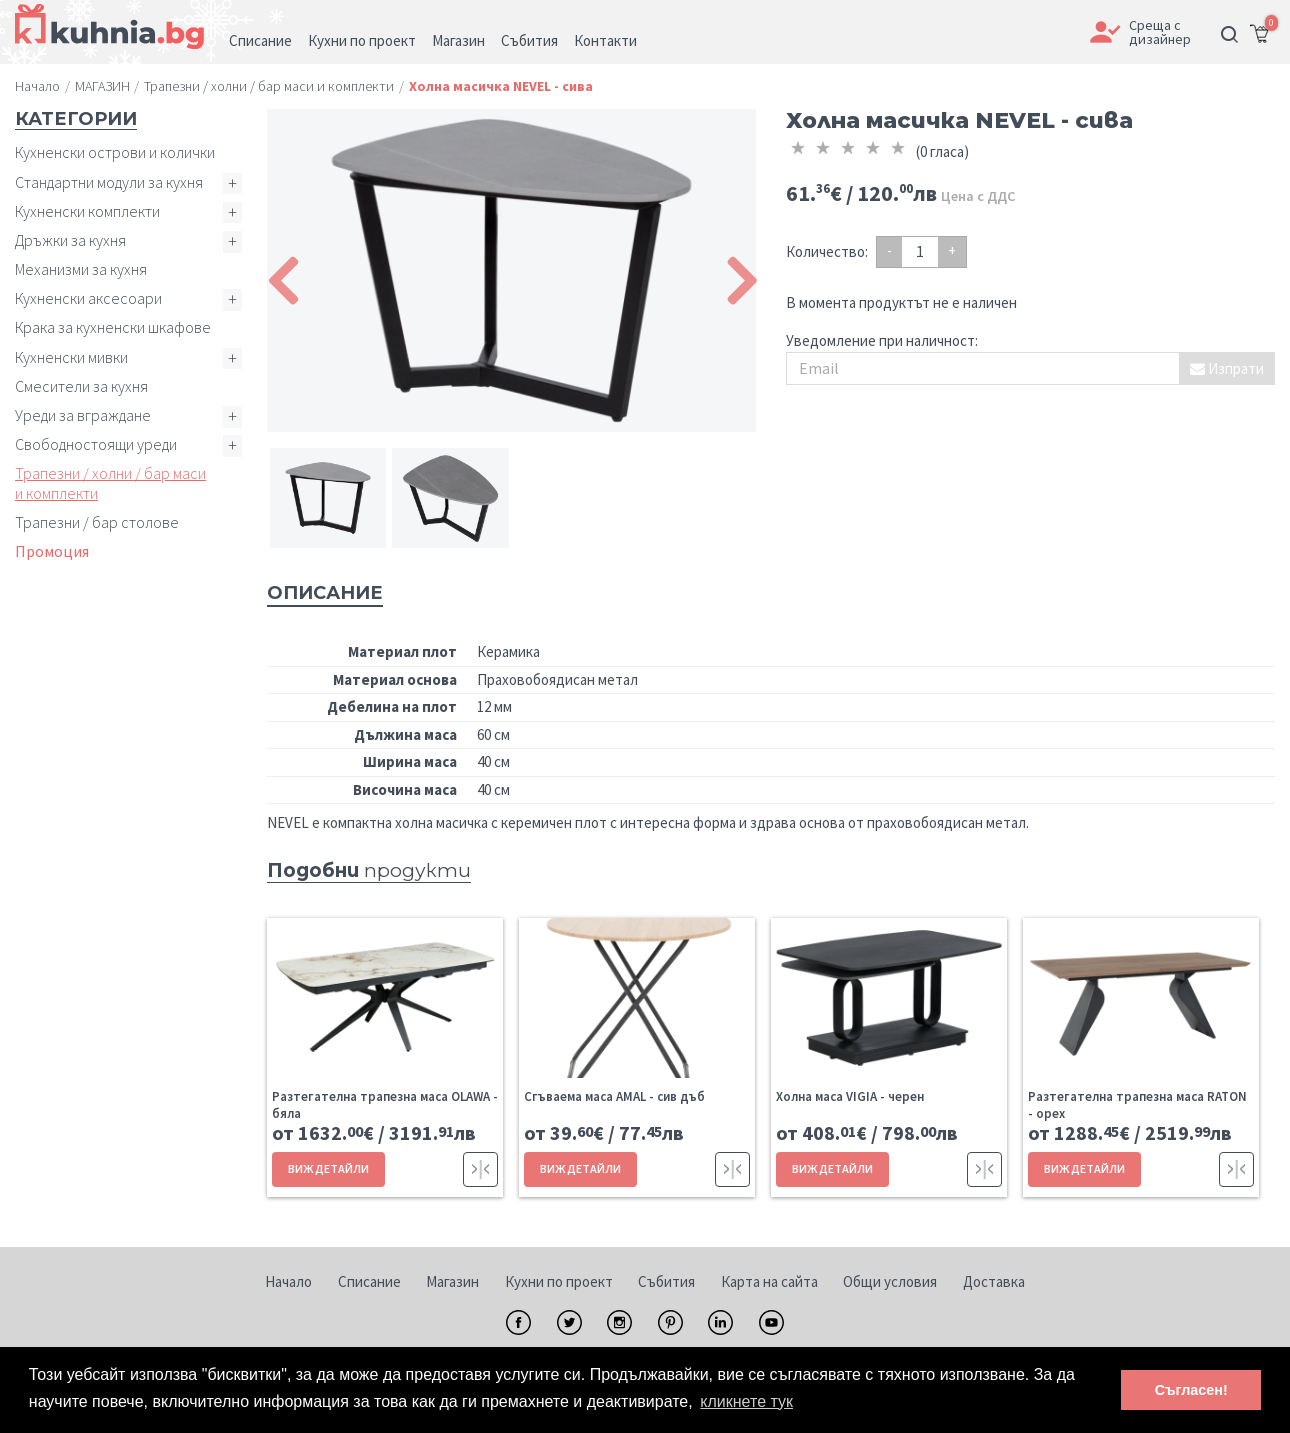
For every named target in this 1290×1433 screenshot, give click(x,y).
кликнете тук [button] (746, 1401)
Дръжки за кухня (70, 240)
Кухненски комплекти (87, 211)
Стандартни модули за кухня (109, 182)
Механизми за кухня (81, 269)
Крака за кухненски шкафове (113, 327)
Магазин (452, 1281)
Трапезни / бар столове (97, 522)
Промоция (52, 551)
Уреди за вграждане (83, 415)
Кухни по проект (559, 1281)
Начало (288, 1281)
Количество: (827, 251)
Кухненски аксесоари (88, 298)
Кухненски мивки (71, 357)
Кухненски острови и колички (115, 152)
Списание (369, 1281)
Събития (666, 1281)
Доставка (994, 1281)
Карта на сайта (769, 1281)
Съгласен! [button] (1191, 1390)
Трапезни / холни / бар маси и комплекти (110, 482)
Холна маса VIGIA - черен (850, 1096)
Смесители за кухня (81, 386)
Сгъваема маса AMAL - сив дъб (614, 1096)
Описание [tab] (325, 593)
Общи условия (890, 1281)
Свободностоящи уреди (96, 444)
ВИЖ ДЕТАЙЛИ (328, 1168)
